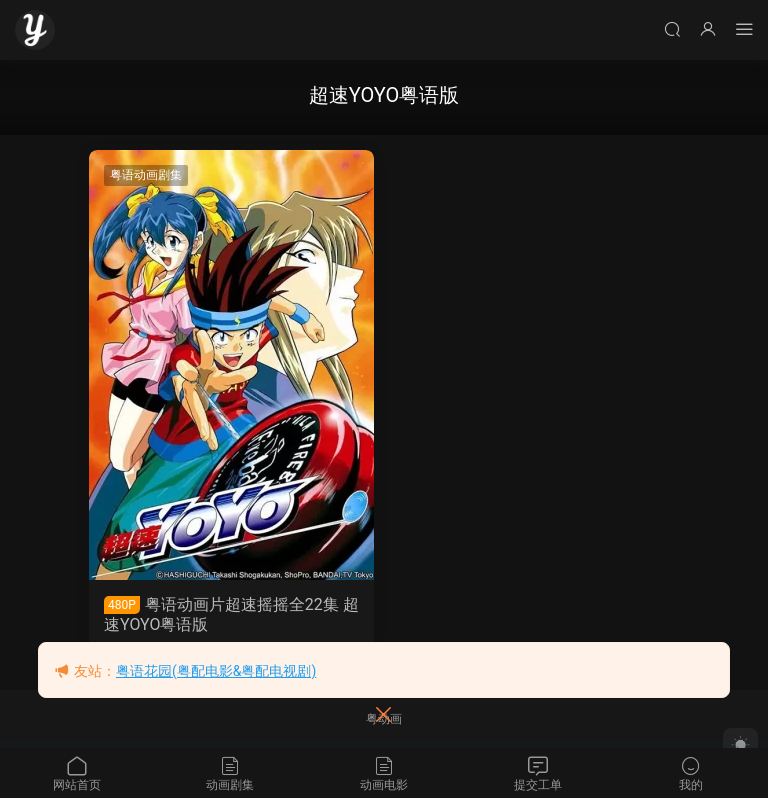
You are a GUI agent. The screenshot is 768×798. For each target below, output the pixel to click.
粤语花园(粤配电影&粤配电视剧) (216, 671)
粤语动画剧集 (146, 175)
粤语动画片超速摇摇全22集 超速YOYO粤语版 (231, 614)
